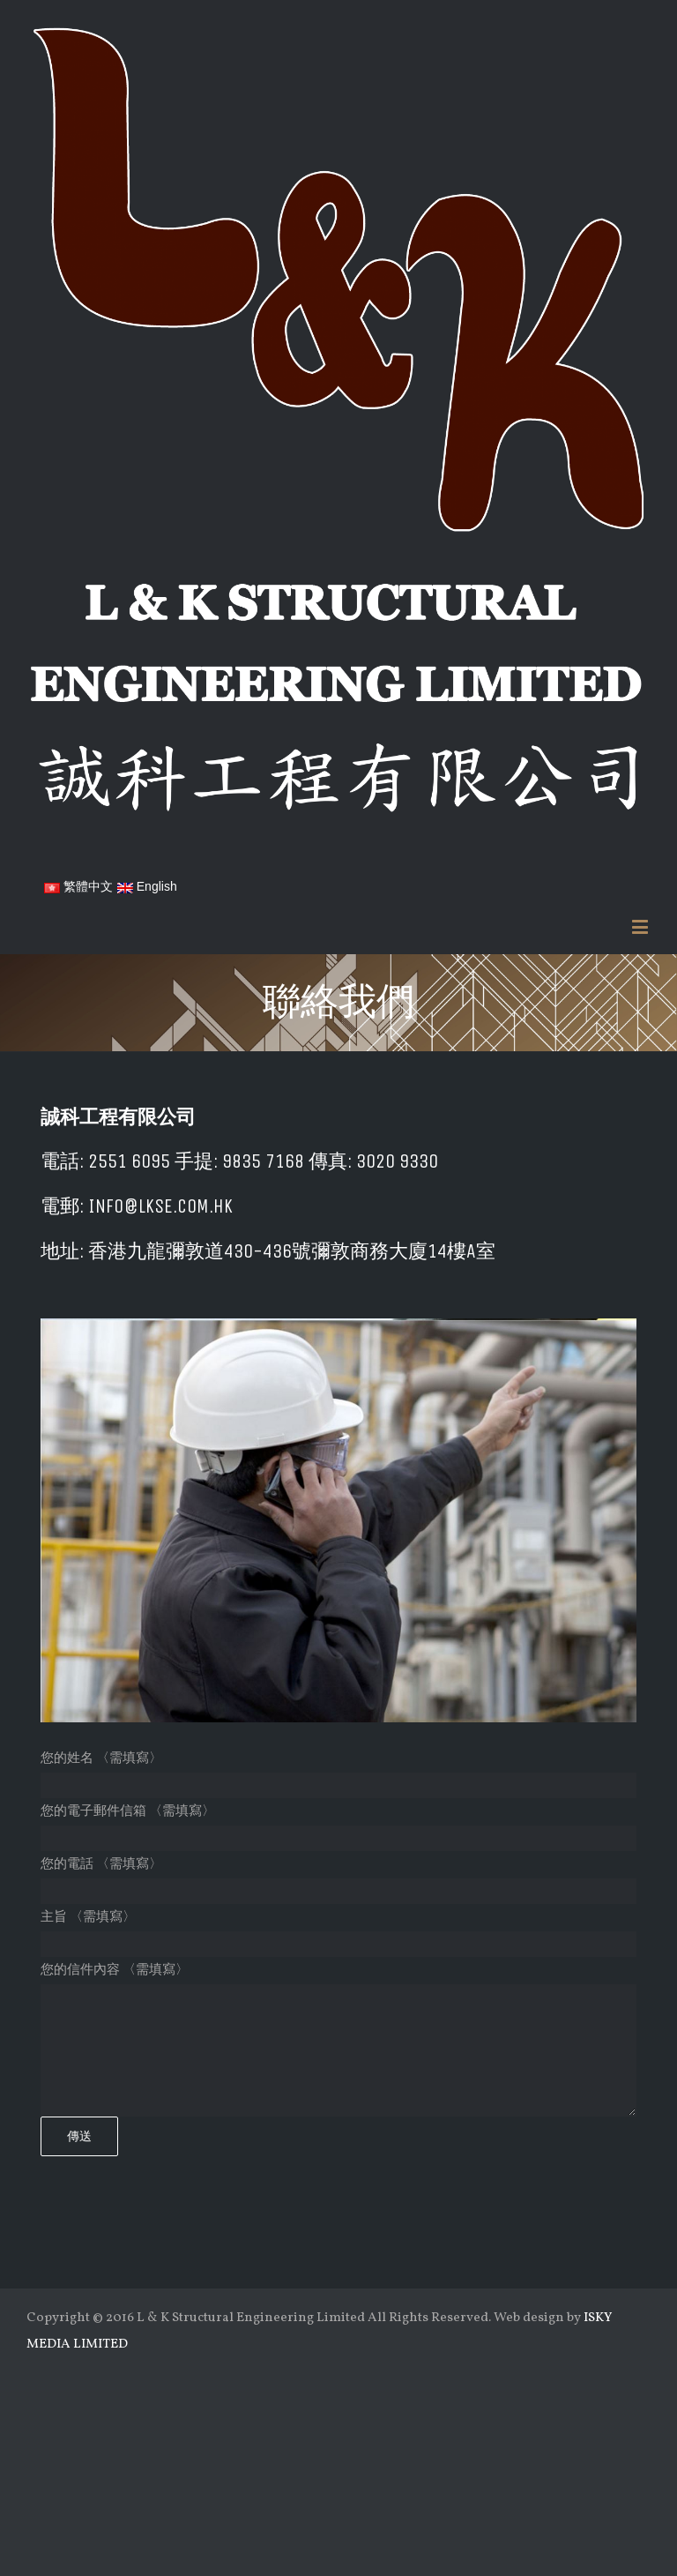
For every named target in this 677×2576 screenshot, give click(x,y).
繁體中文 (78, 886)
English (147, 886)
